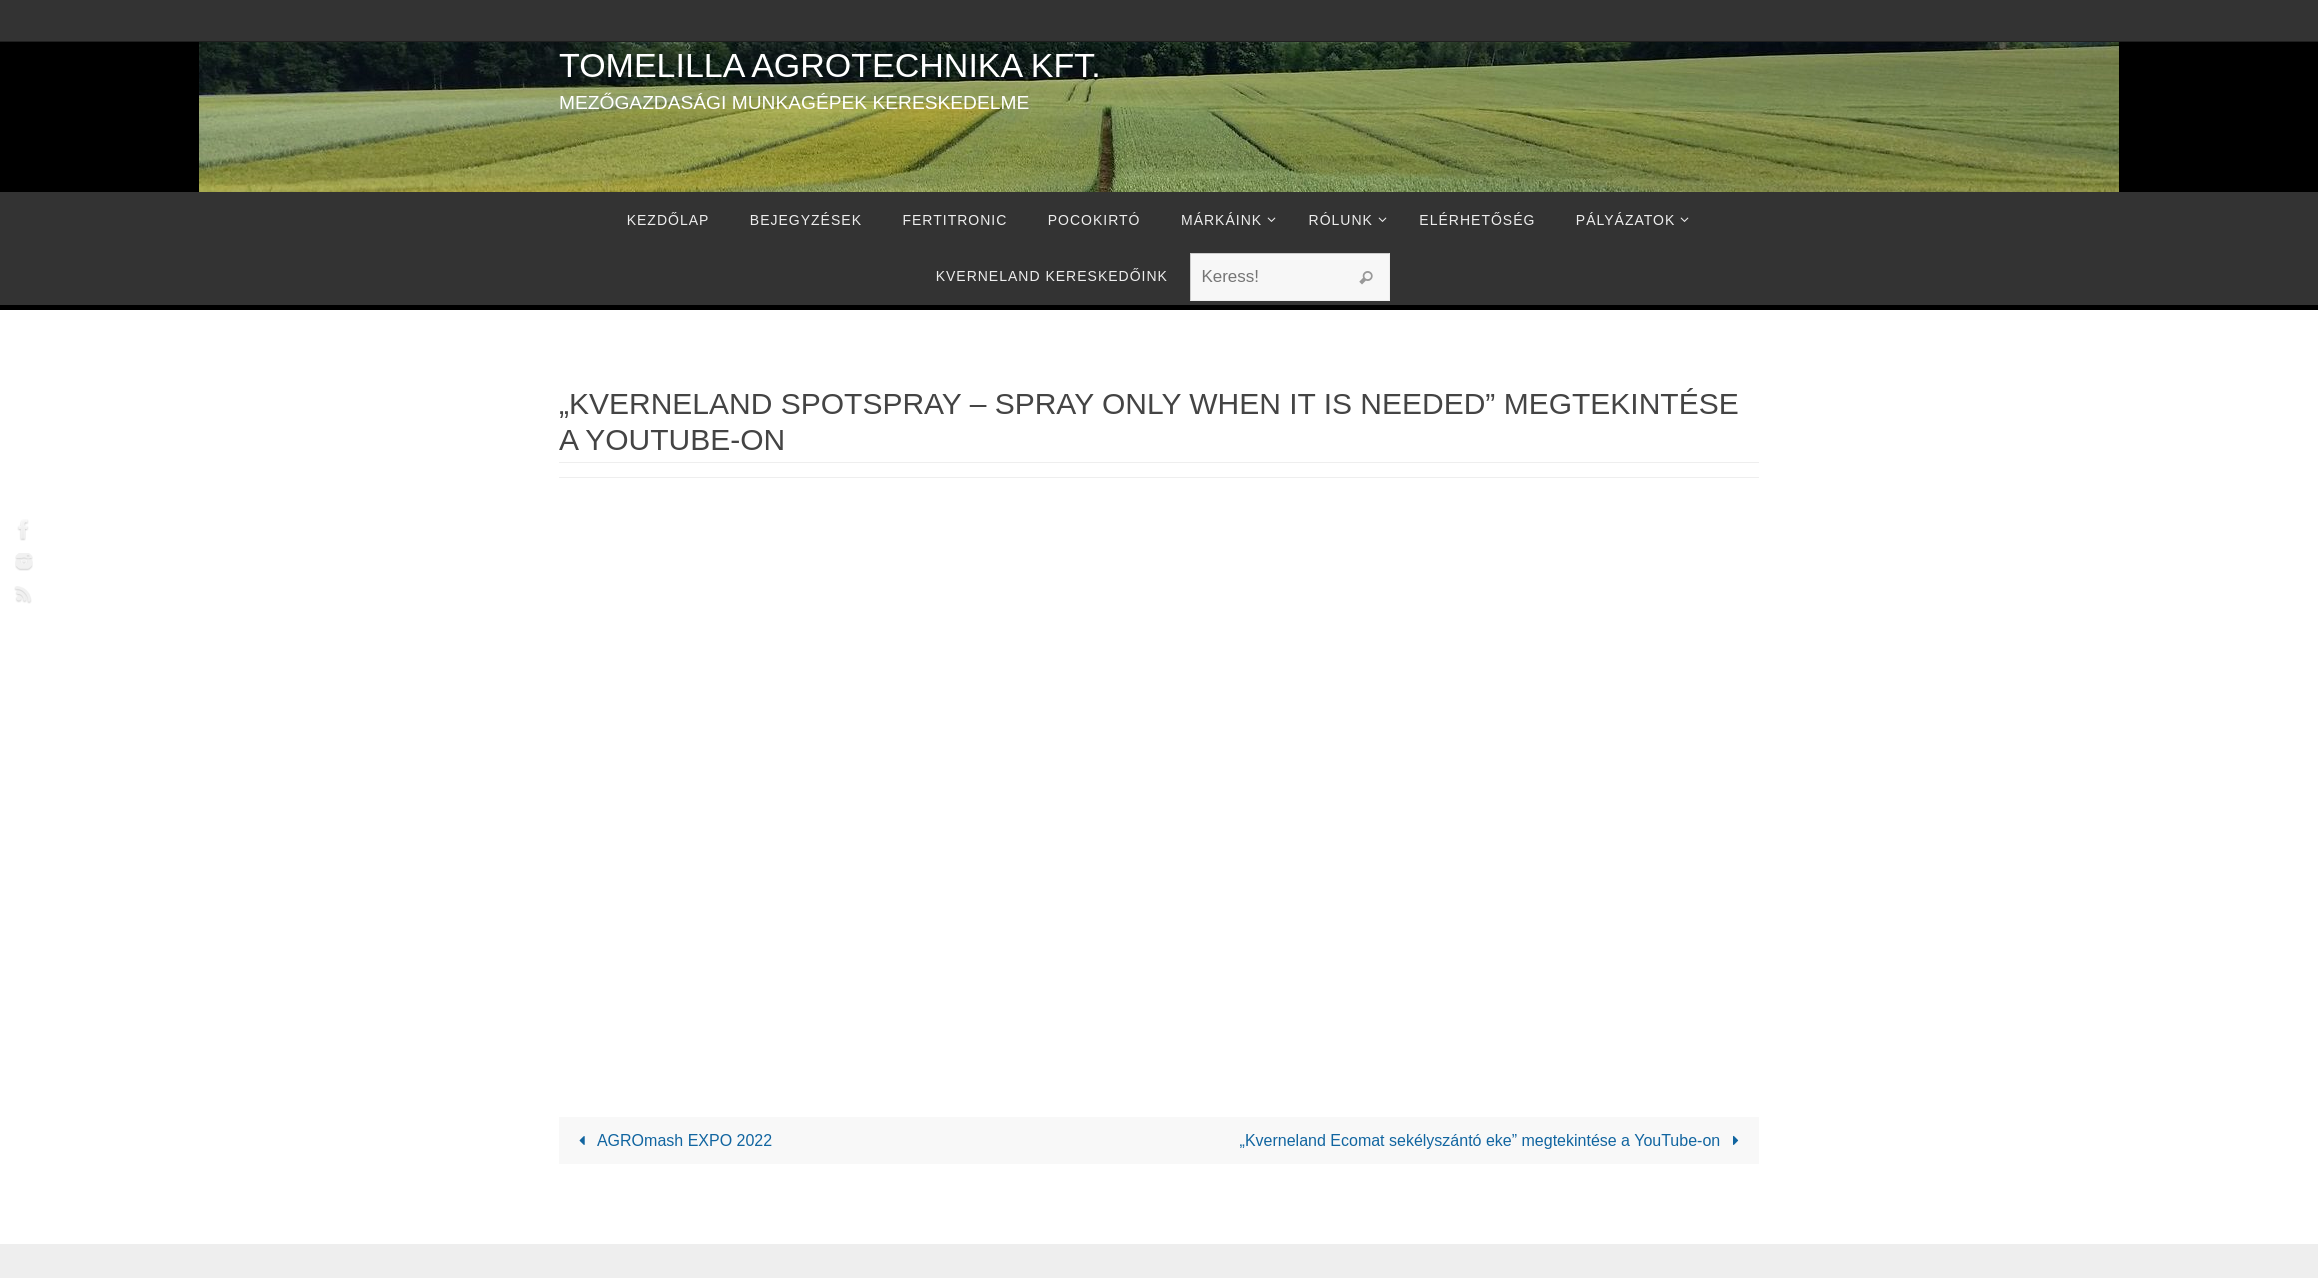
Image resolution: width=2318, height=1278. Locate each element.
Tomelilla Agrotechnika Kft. (830, 65)
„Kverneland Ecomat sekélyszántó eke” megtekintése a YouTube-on (1493, 1140)
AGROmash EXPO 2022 (671, 1140)
